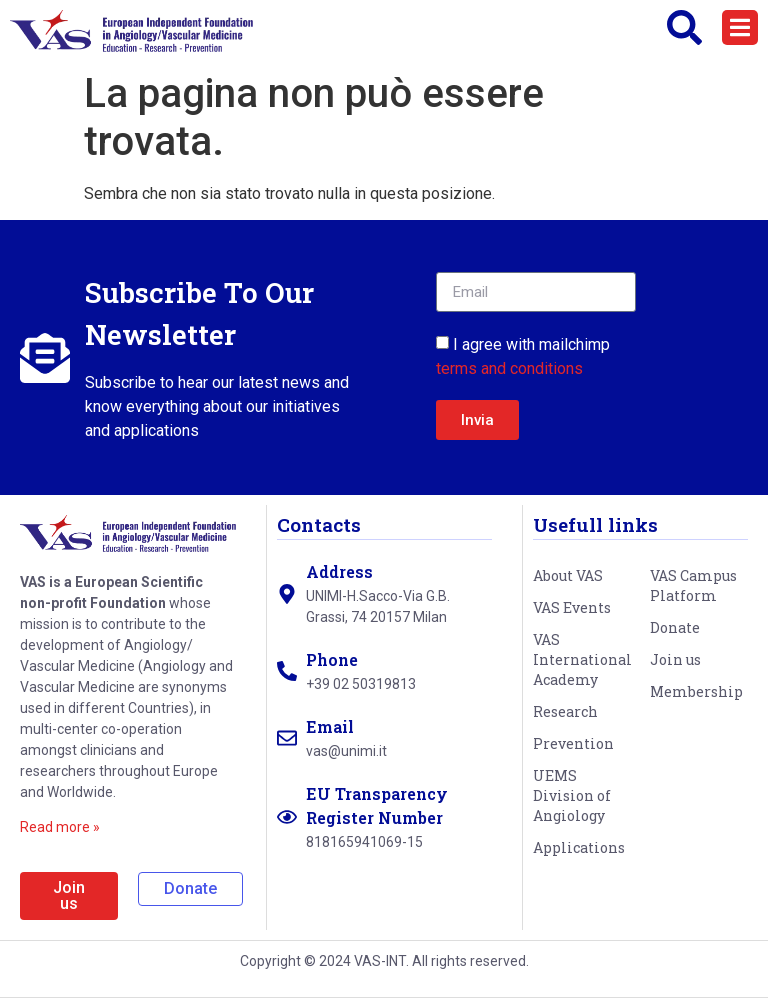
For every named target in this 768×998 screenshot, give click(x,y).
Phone (332, 659)
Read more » (60, 827)
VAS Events (572, 607)
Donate (675, 627)
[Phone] (287, 671)
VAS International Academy (582, 659)
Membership (696, 691)
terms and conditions (509, 368)
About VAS (568, 575)
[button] (740, 27)
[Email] (287, 738)
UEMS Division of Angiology (572, 795)
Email (330, 726)
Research (565, 711)
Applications (579, 847)
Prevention (573, 743)
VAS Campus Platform (693, 585)
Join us (675, 659)
